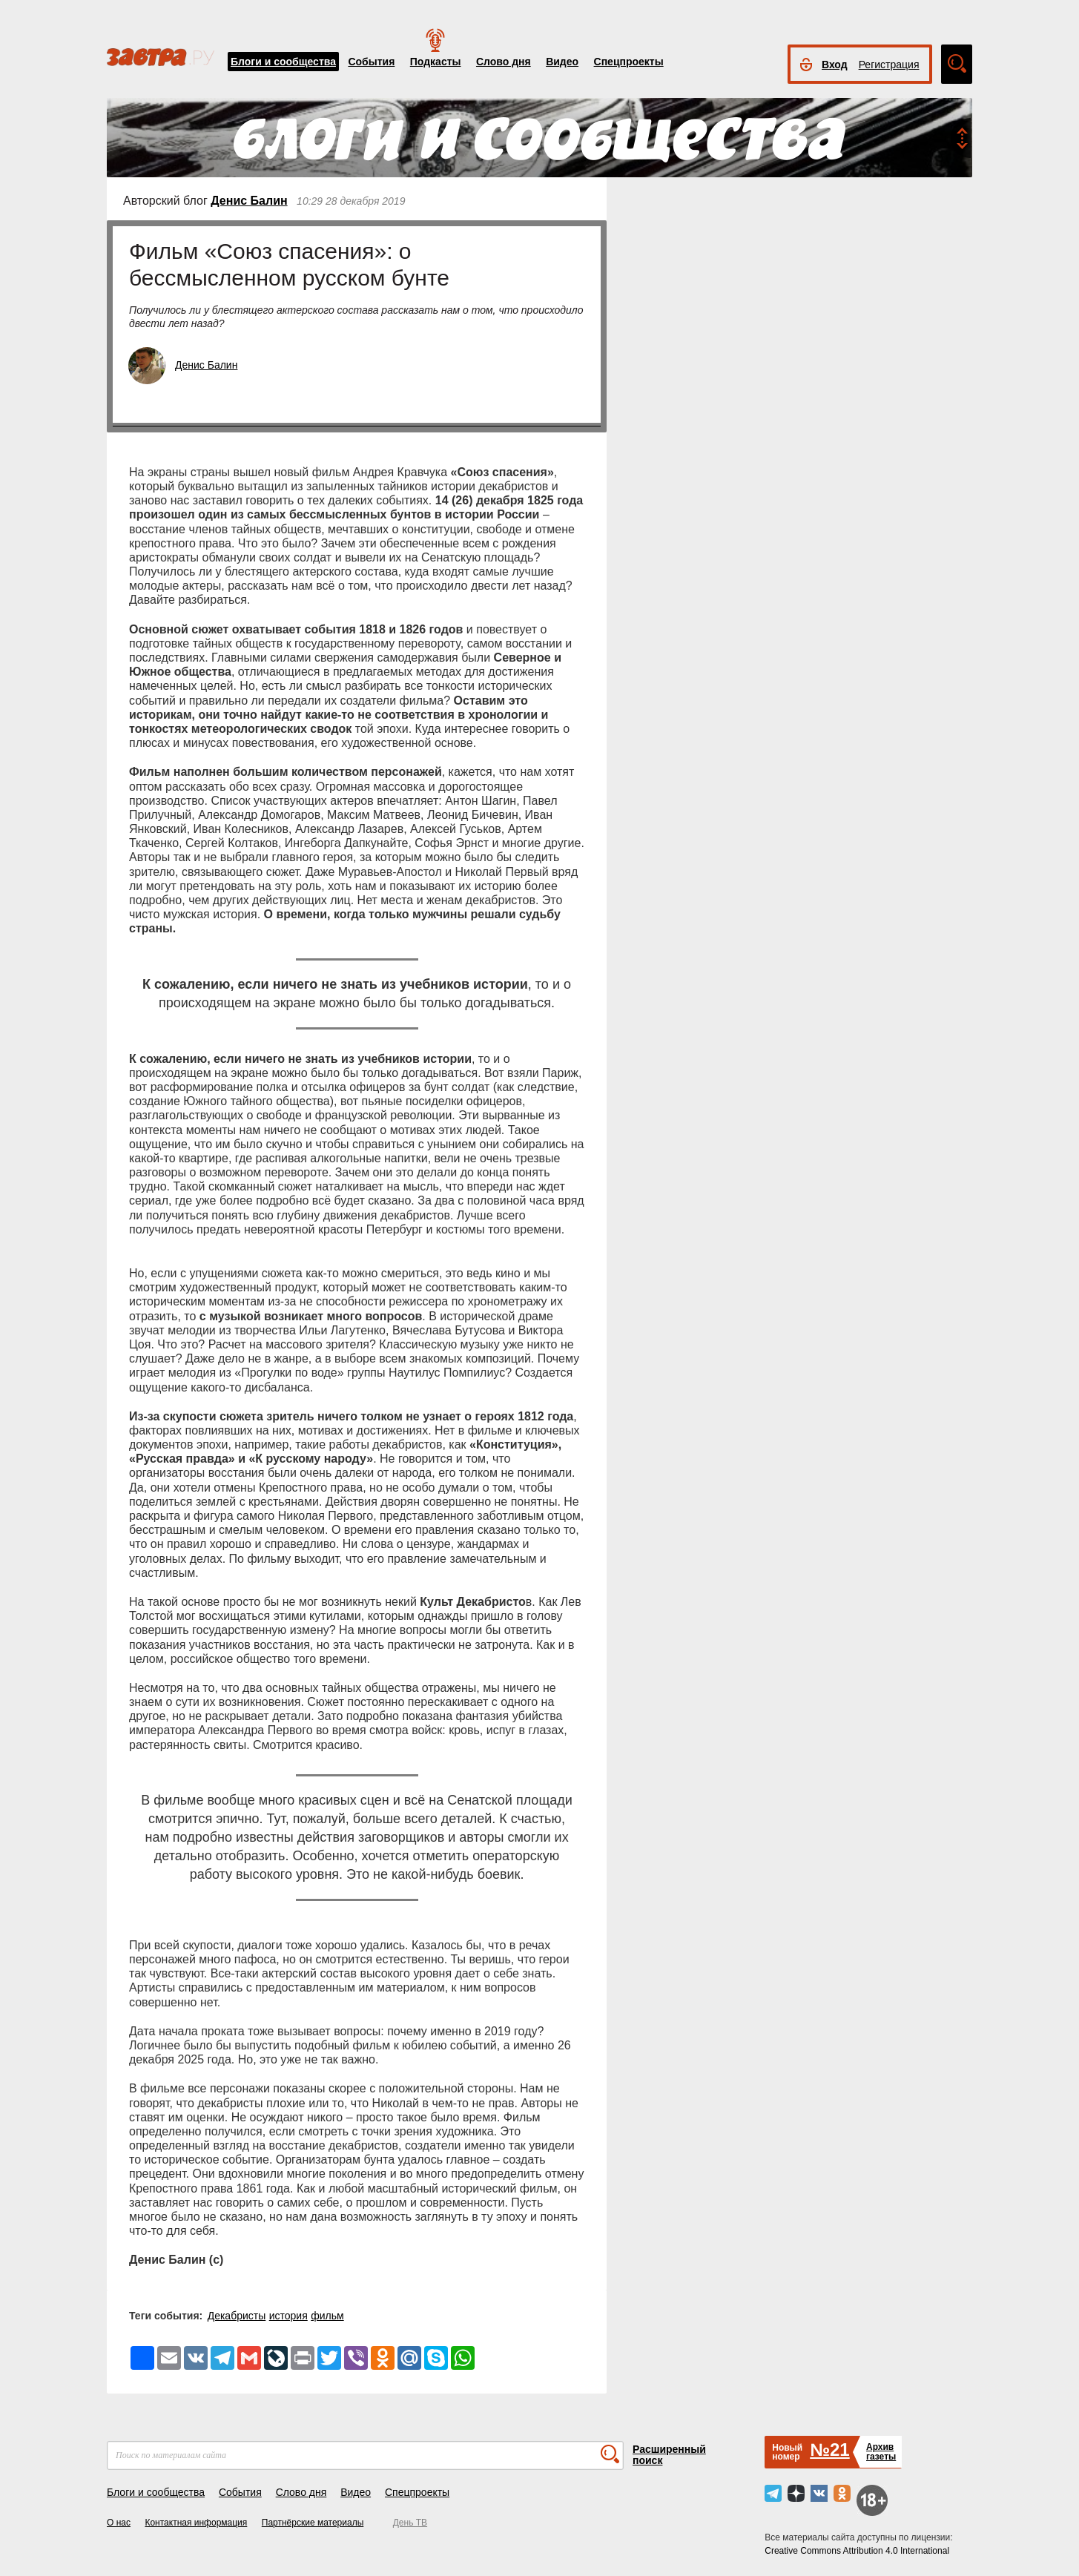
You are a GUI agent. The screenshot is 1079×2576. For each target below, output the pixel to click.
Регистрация (889, 64)
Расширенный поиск (669, 2454)
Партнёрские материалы (313, 2522)
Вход (835, 64)
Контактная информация (196, 2522)
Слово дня (503, 61)
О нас (119, 2522)
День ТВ (410, 2522)
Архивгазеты (881, 2452)
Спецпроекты (629, 61)
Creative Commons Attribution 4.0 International (857, 2551)
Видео (562, 61)
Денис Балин (249, 200)
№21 (829, 2450)
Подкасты (435, 61)
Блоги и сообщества (283, 61)
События (371, 61)
